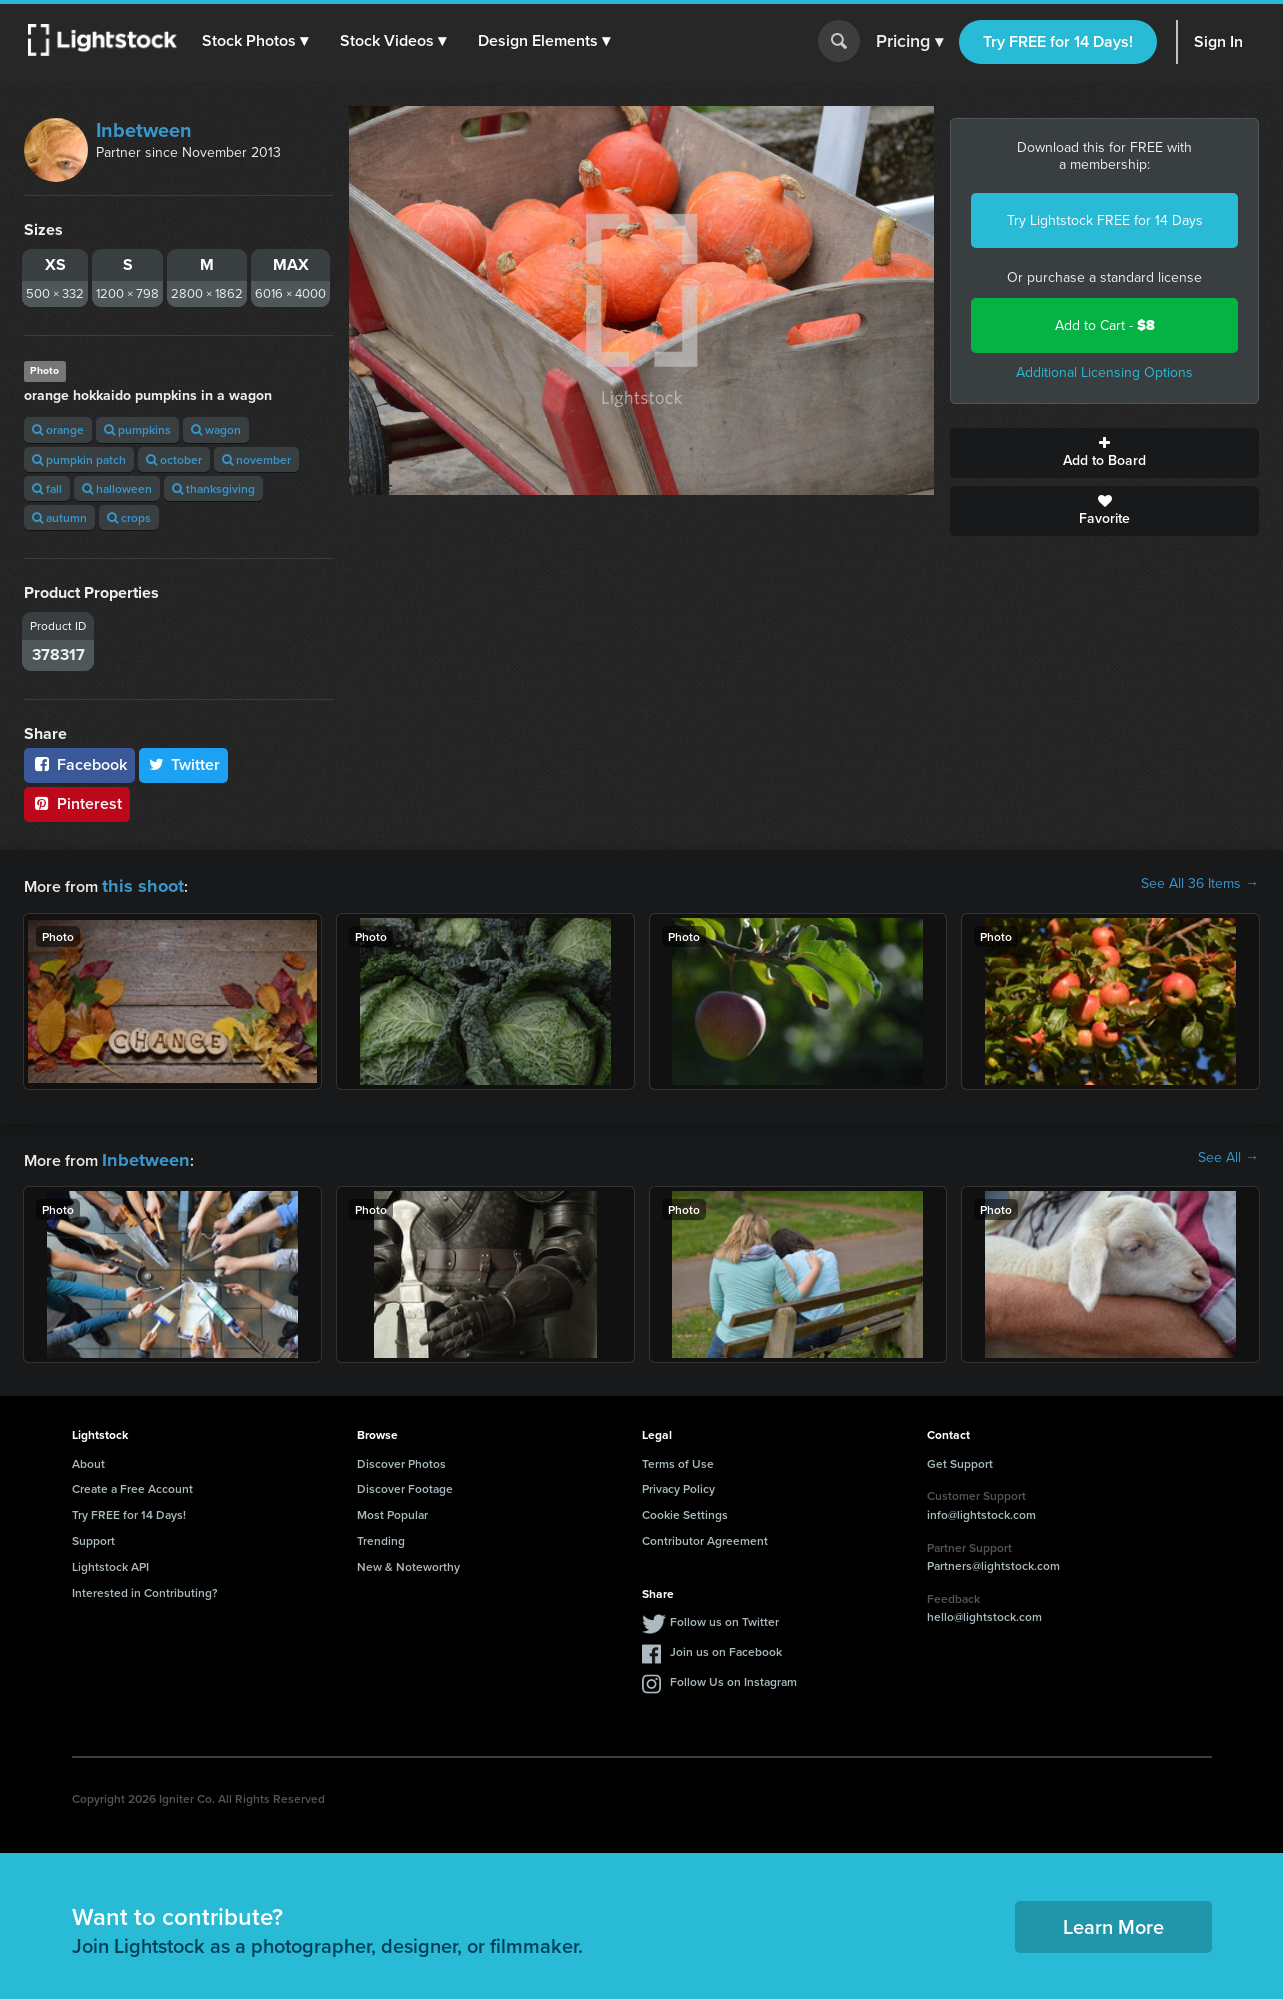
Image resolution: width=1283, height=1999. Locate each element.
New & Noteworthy (408, 1560)
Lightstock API (110, 1560)
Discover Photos (401, 1457)
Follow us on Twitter (724, 1615)
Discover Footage (405, 1482)
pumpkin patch (79, 459)
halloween (117, 488)
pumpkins (137, 429)
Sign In (1218, 41)
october (174, 459)
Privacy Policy (678, 1482)
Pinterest (77, 803)
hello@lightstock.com (984, 1610)
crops (129, 517)
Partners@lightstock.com (993, 1559)
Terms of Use (678, 1457)
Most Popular (392, 1508)
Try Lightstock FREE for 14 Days (1105, 220)
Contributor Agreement (705, 1534)
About (88, 1457)
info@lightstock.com (981, 1508)
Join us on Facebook (726, 1645)
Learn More (1113, 1920)
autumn (59, 517)
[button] (259, 41)
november (256, 459)
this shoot (137, 883)
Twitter (184, 764)
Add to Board (1104, 453)
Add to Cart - (1105, 325)
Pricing (909, 42)
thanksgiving (213, 488)
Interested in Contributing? (145, 1586)
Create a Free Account (132, 1482)
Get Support (960, 1457)
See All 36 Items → (1200, 884)
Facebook (79, 764)
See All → (1228, 1155)
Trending (381, 1534)
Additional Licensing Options (1104, 372)
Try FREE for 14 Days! (1058, 41)
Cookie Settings (685, 1508)
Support (93, 1534)
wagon (216, 429)
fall (47, 488)
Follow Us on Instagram (733, 1675)
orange (58, 429)
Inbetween (144, 130)
